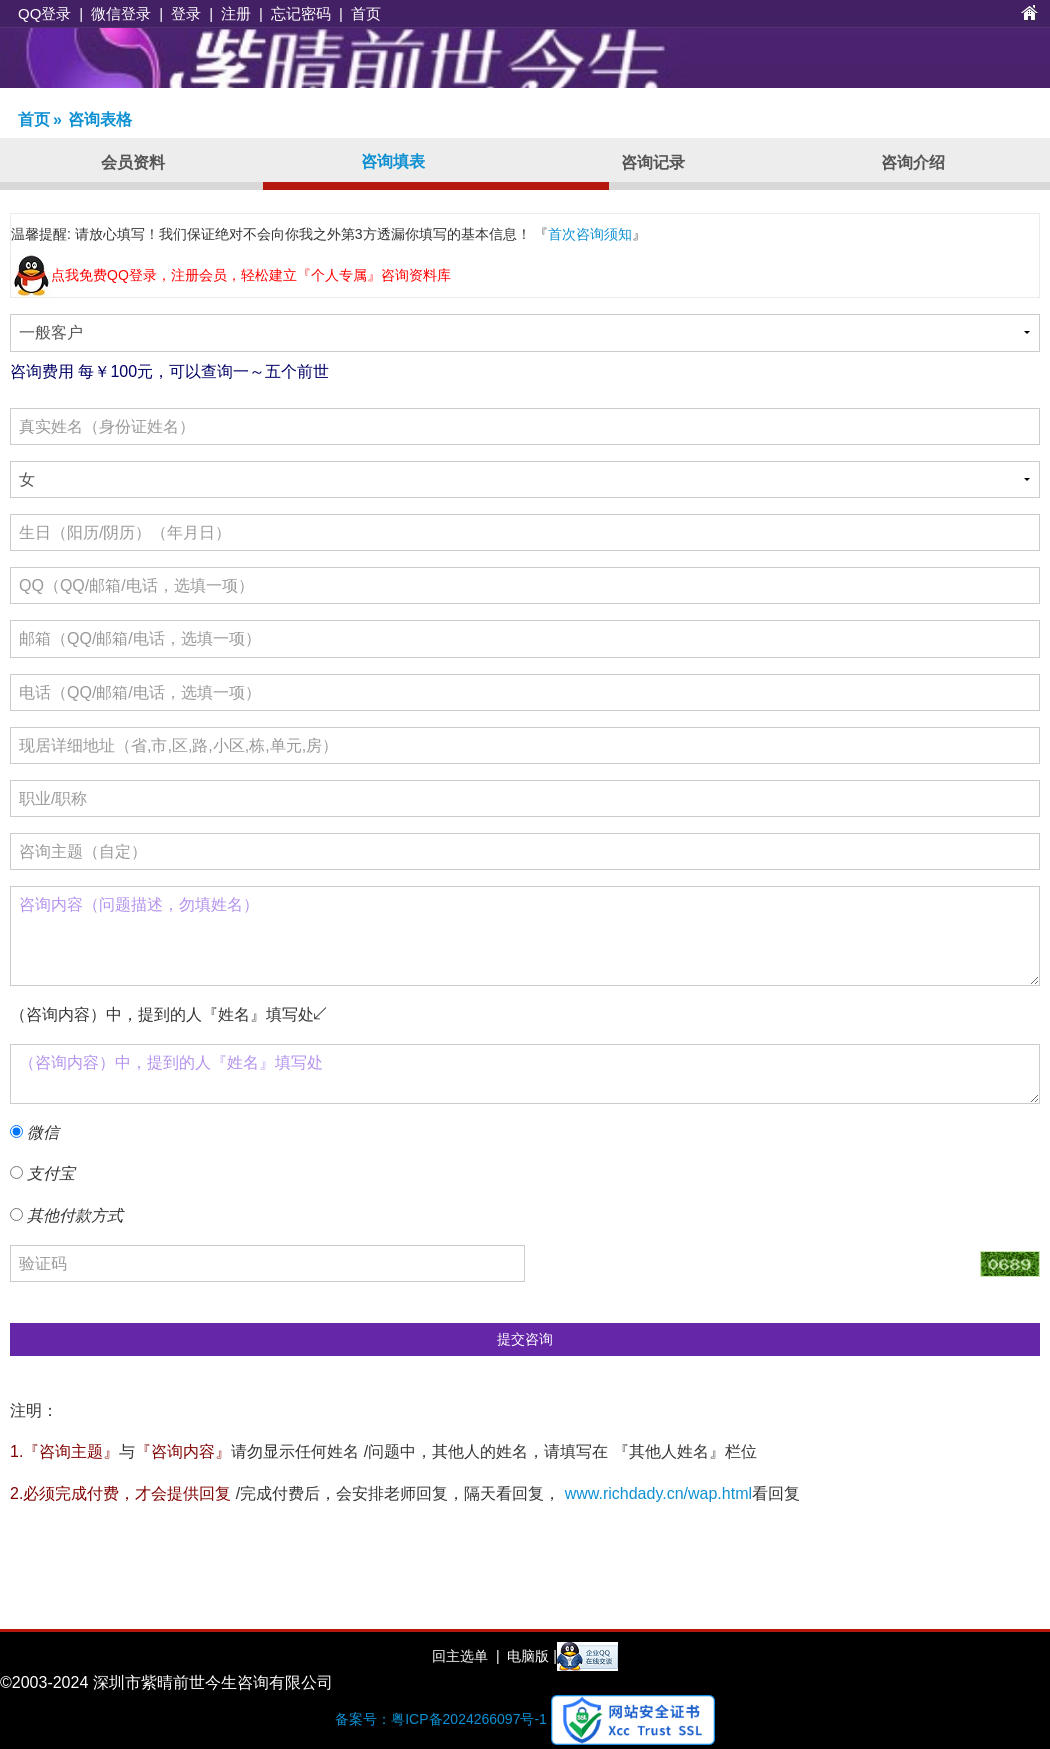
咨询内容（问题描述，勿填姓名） (525, 936)
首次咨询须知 (590, 234)
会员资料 (133, 162)
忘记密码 (301, 13)
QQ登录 (44, 13)
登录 (186, 13)
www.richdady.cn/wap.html (658, 1493)
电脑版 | (529, 1656)
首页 (366, 13)
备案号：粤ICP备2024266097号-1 (441, 1719)
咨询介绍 (913, 162)
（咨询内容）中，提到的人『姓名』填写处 (525, 1074)
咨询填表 (393, 161)
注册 (236, 13)
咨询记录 (653, 162)
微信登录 (121, 13)
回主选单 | (465, 1656)
